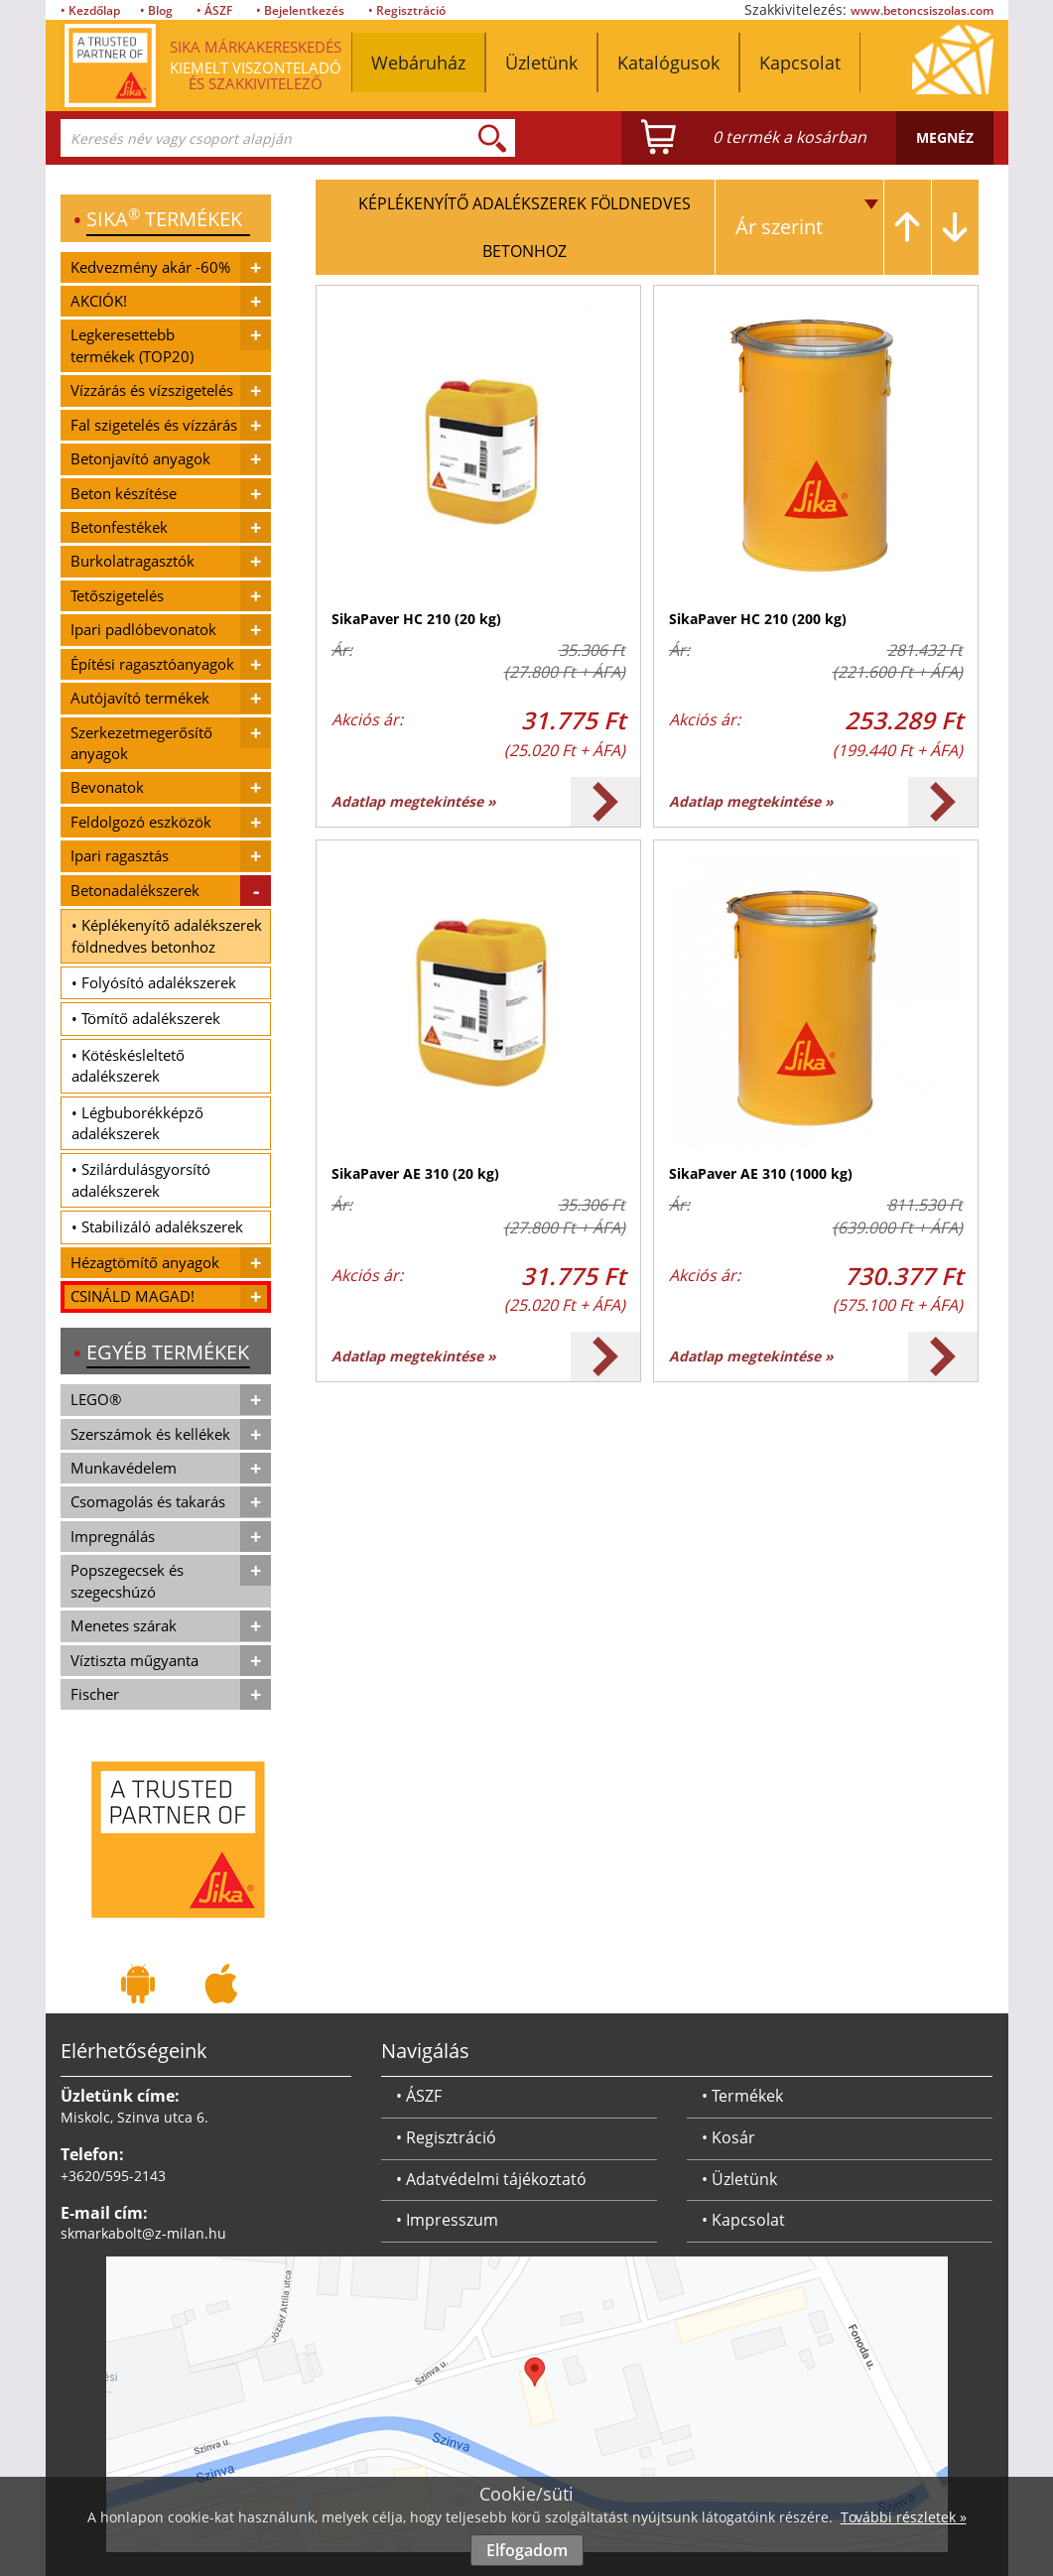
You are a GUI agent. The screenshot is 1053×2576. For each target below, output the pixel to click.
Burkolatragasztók (132, 561)
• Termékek (742, 2096)
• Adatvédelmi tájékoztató (491, 2179)
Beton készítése (123, 493)
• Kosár (728, 2137)
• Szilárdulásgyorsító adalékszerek (140, 1179)
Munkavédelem (123, 1468)
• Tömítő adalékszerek (145, 1018)
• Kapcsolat (743, 2220)
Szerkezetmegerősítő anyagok (141, 742)
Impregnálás (112, 1536)
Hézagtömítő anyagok (144, 1262)
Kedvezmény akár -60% (150, 267)
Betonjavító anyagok (140, 458)
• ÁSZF (214, 10)
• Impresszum (447, 2220)
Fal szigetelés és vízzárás (153, 425)
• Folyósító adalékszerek (153, 982)
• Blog (156, 10)
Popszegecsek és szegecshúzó (127, 1580)
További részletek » (904, 2517)
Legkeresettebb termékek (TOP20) (132, 344)
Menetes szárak (123, 1625)
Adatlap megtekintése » (413, 801)
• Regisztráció (407, 10)
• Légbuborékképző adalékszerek (137, 1122)
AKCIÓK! (98, 301)
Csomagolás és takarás (147, 1501)
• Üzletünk (739, 2179)
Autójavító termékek (139, 698)
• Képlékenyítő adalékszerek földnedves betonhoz (166, 935)
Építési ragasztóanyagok (152, 664)
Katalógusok (668, 62)
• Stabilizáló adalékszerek (157, 1226)
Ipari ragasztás (119, 855)
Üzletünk (541, 62)
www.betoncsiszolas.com (922, 10)
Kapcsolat (800, 62)
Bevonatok (107, 787)
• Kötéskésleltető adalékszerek (128, 1065)
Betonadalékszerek (134, 890)
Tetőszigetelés (117, 595)
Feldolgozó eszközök (140, 822)
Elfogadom (527, 2550)
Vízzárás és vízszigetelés (151, 390)
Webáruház (418, 62)
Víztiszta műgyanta (134, 1660)
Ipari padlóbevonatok (143, 629)
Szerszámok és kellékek (150, 1434)
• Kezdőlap (90, 10)
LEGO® (95, 1399)
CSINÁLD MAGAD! (132, 1296)
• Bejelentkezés (300, 10)
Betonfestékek (119, 527)
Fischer (94, 1694)
